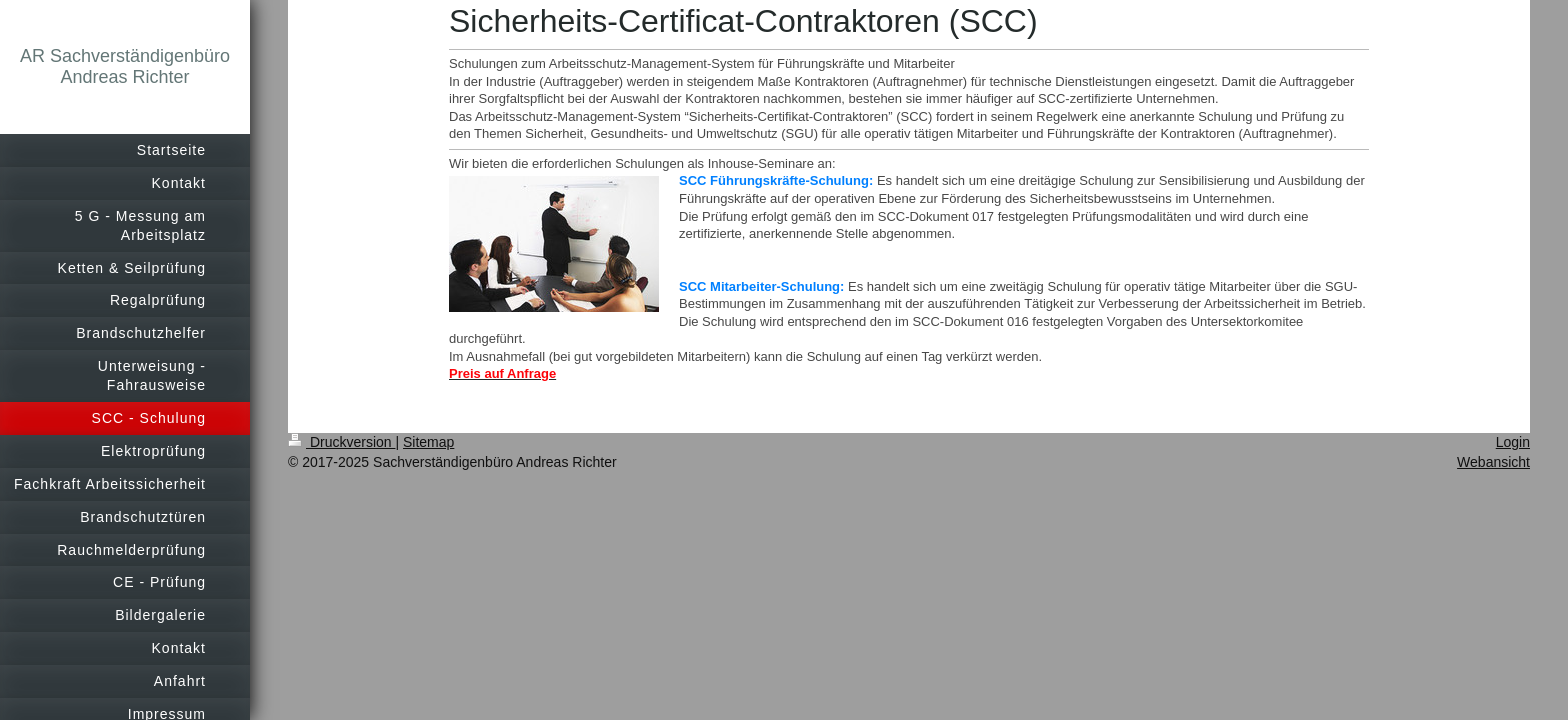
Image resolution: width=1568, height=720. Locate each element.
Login (1513, 442)
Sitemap (428, 442)
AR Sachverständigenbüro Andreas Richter (125, 66)
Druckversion (341, 442)
